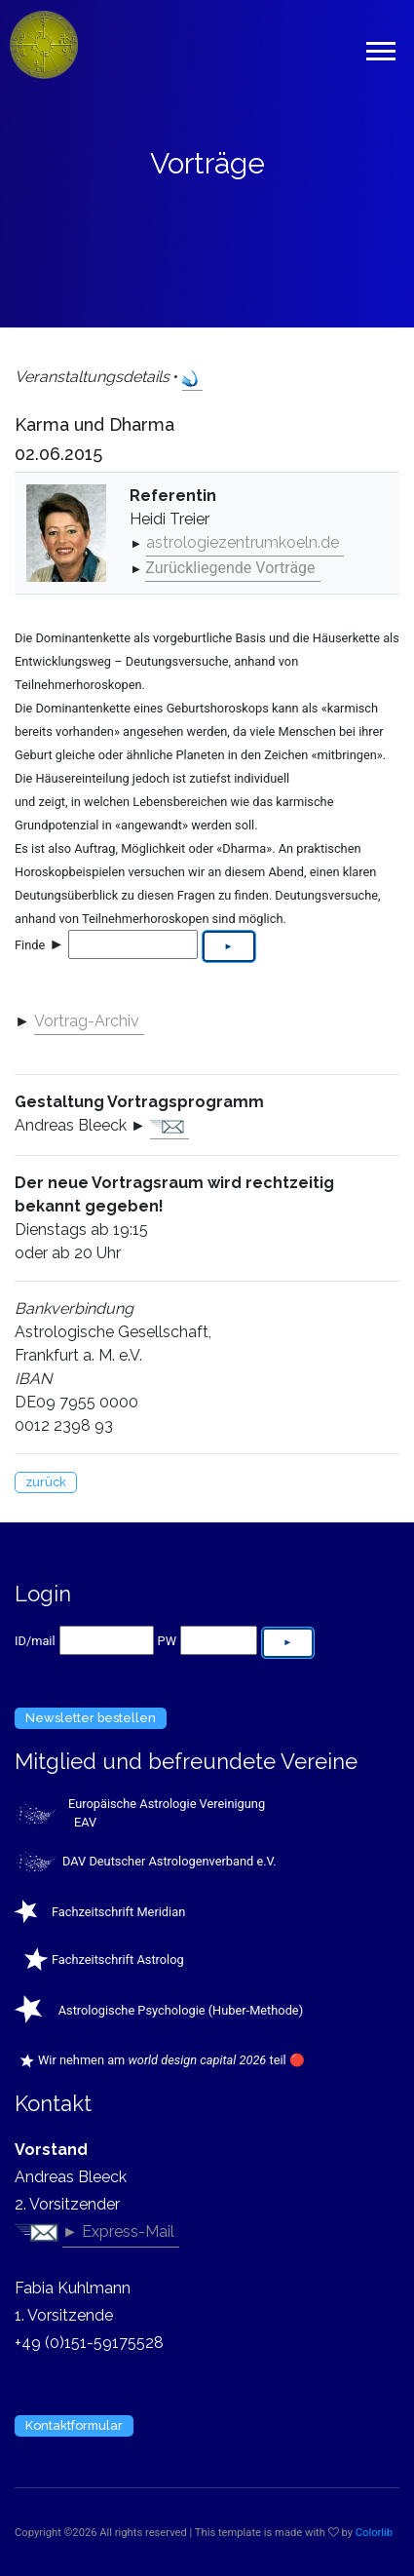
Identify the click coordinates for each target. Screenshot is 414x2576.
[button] (379, 47)
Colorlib (374, 2532)
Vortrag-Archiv (86, 1021)
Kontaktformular (74, 2425)
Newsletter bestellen (90, 1718)
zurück (45, 1482)
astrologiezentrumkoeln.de (242, 542)
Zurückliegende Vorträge (230, 567)
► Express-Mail (118, 2231)
